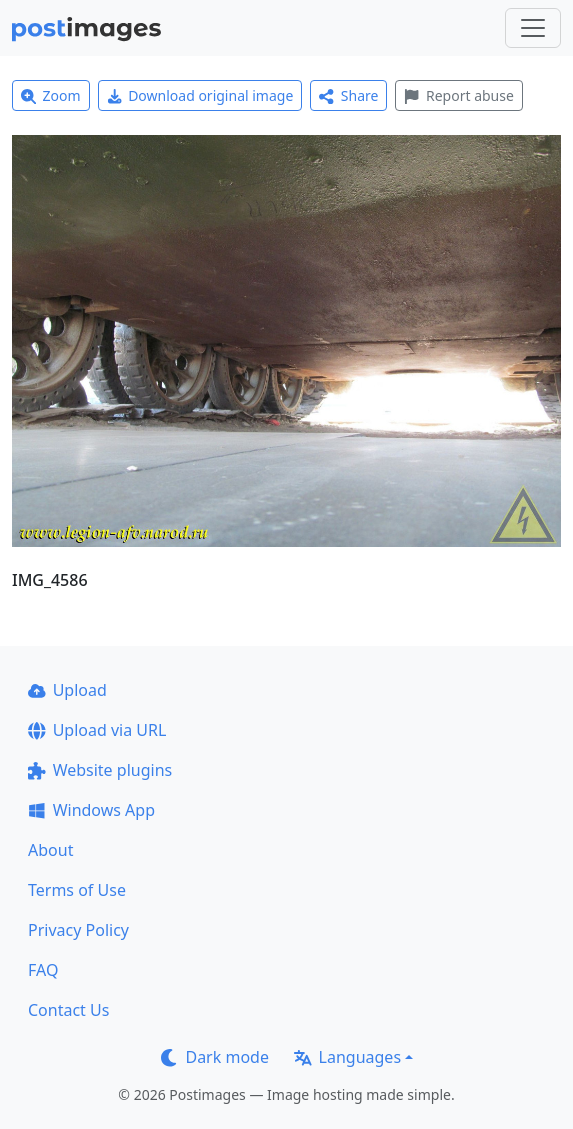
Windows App (91, 810)
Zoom (51, 95)
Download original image (200, 95)
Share (348, 95)
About (50, 850)
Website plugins (100, 770)
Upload (67, 690)
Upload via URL (97, 730)
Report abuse (458, 95)
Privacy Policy (78, 930)
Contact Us (68, 1010)
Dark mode (215, 1057)
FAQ (43, 970)
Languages (347, 1057)
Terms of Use (77, 890)
